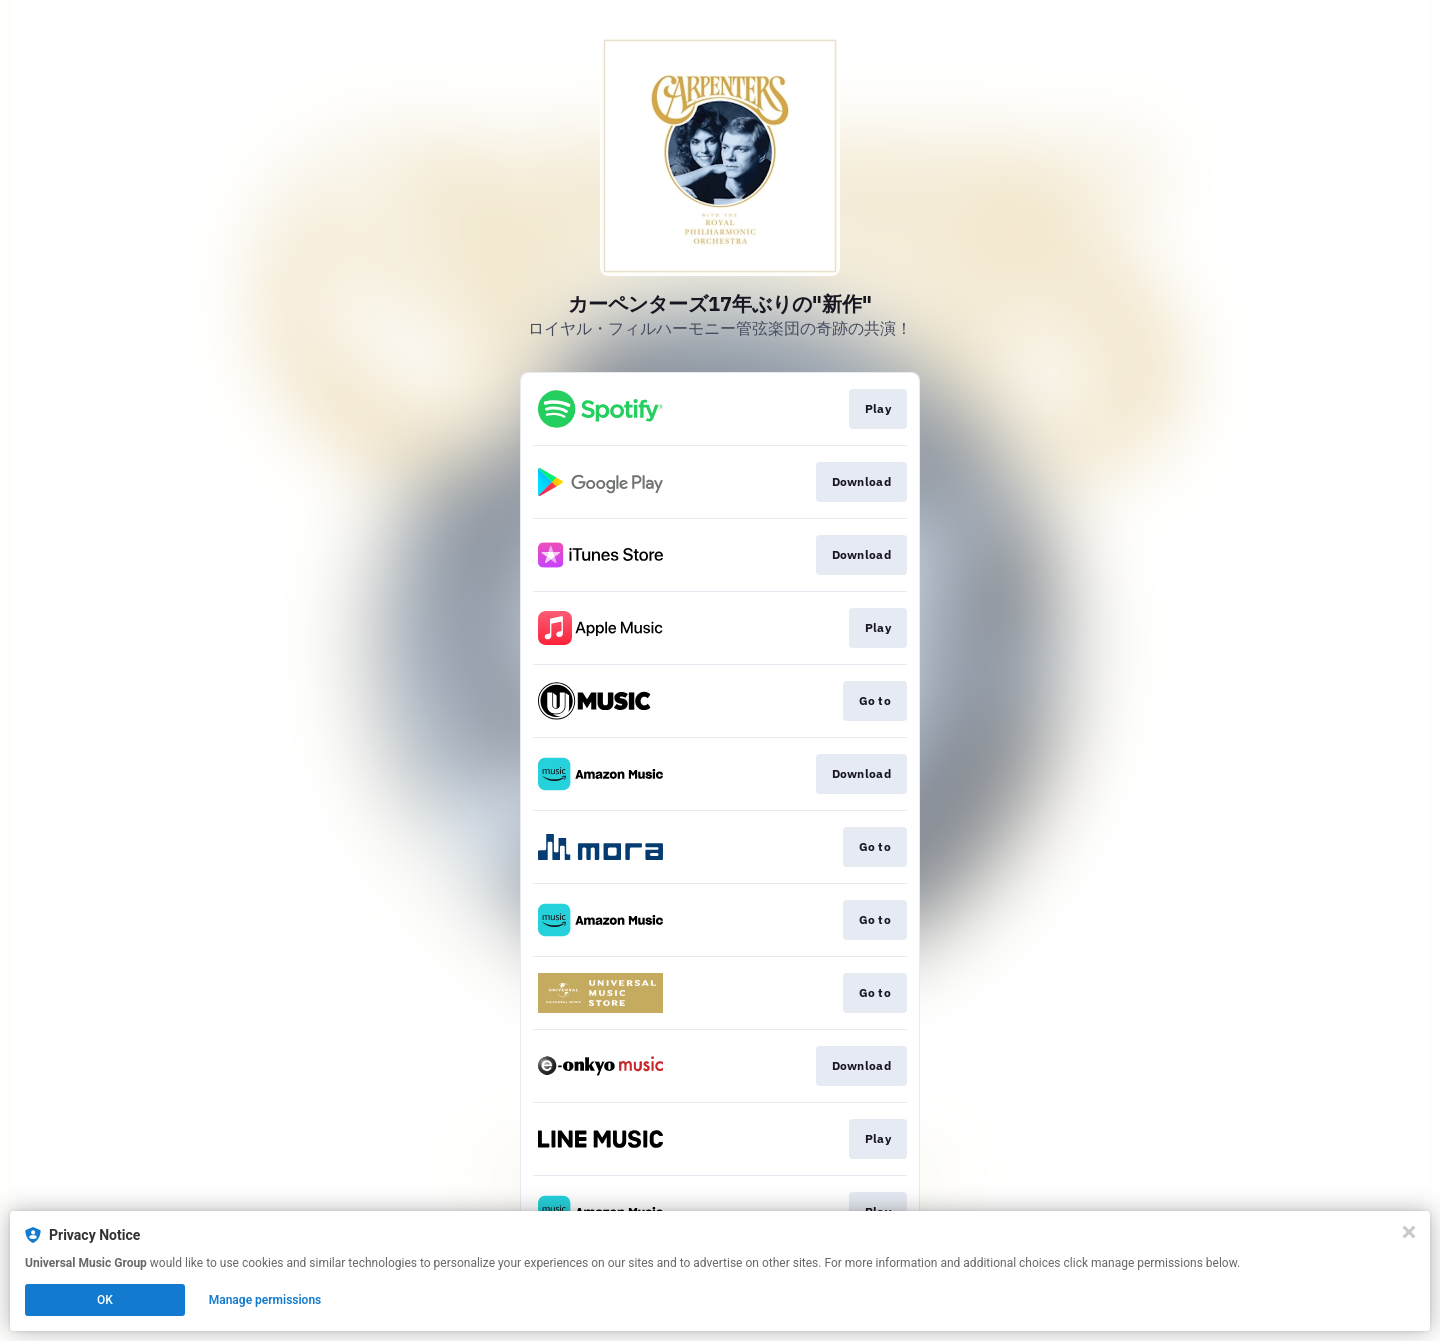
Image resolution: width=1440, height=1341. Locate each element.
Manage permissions (265, 1300)
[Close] (1409, 1232)
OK (105, 1300)
